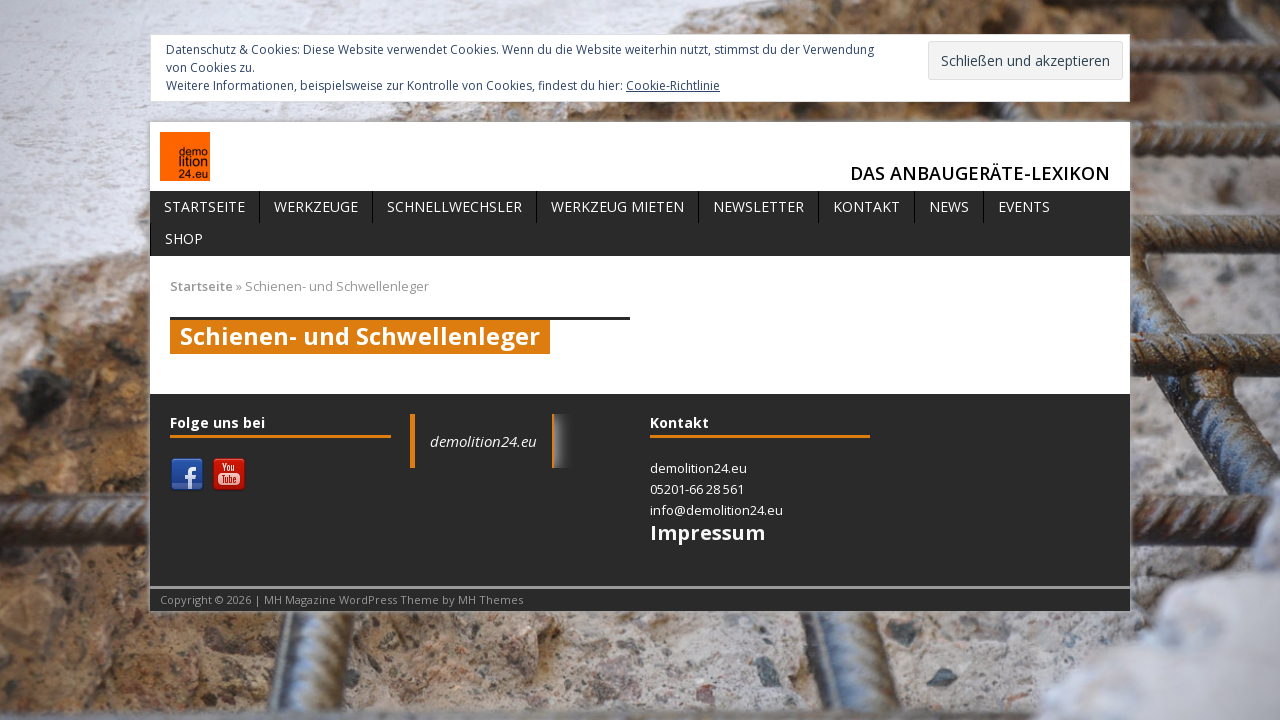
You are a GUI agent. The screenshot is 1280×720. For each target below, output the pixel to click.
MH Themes (490, 599)
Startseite (204, 206)
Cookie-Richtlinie (673, 85)
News (949, 206)
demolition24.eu (483, 441)
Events (1024, 206)
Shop (184, 238)
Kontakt (866, 206)
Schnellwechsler (454, 206)
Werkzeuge (316, 206)
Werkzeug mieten (617, 206)
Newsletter (758, 206)
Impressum (707, 532)
